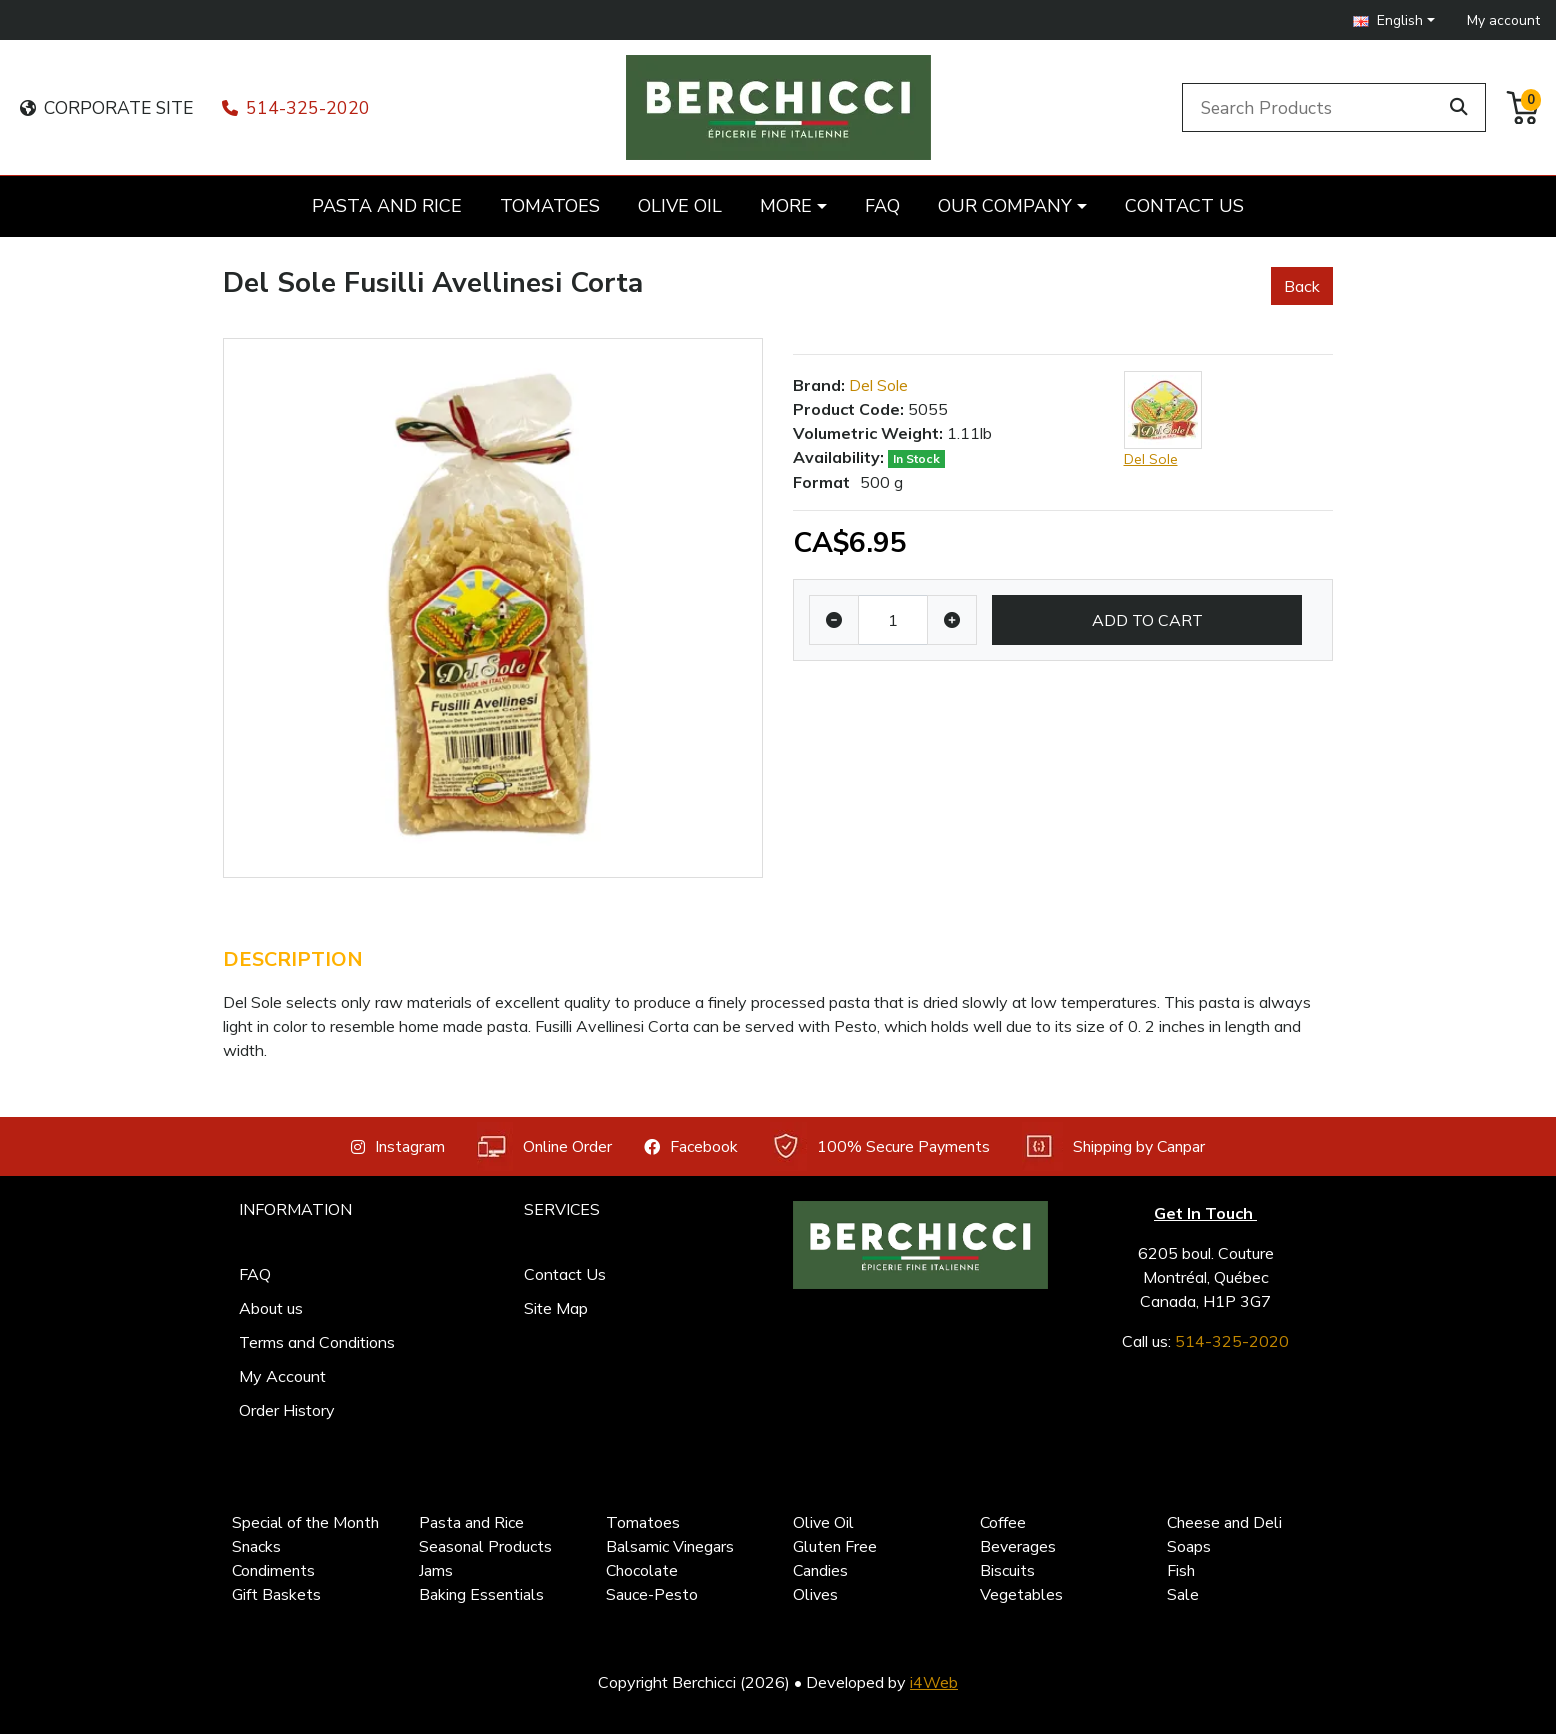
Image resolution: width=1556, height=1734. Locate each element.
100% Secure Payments (880, 1146)
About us (271, 1308)
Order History (287, 1410)
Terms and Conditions (317, 1342)
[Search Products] (1313, 107)
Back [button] (1302, 286)
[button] (1394, 20)
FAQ (255, 1274)
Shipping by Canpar (1113, 1146)
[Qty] (893, 620)
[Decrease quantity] (834, 620)
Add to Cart (1147, 620)
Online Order (544, 1146)
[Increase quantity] (952, 620)
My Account (282, 1376)
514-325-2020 (296, 108)
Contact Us (565, 1274)
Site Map (556, 1308)
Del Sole (878, 385)
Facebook (691, 1147)
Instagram (398, 1147)
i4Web (934, 1682)
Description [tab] (293, 959)
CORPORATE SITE (106, 108)
